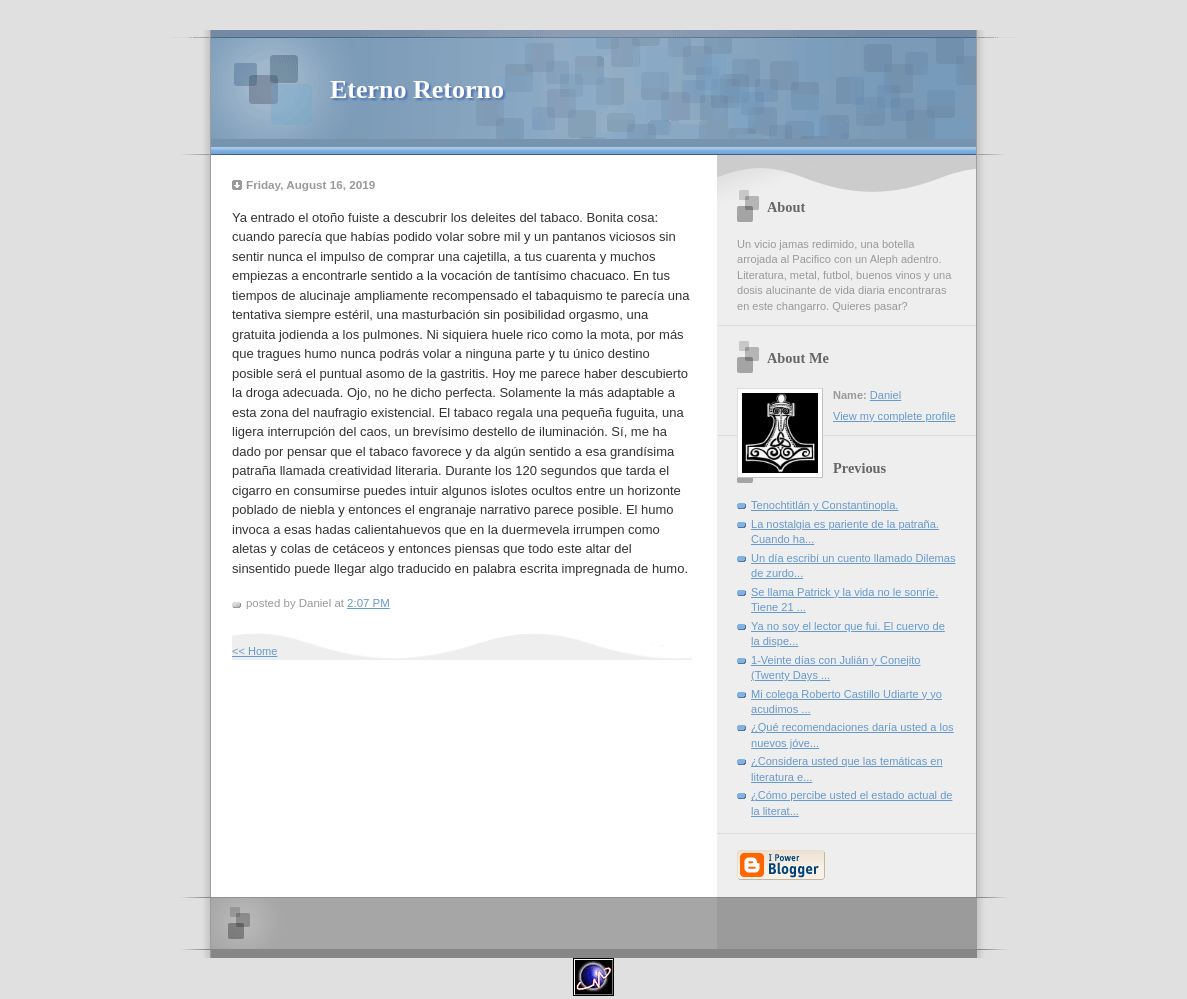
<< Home (254, 651)
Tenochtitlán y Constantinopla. (824, 505)
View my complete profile (894, 416)
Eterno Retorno (417, 89)
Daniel (885, 395)
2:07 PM (368, 603)
